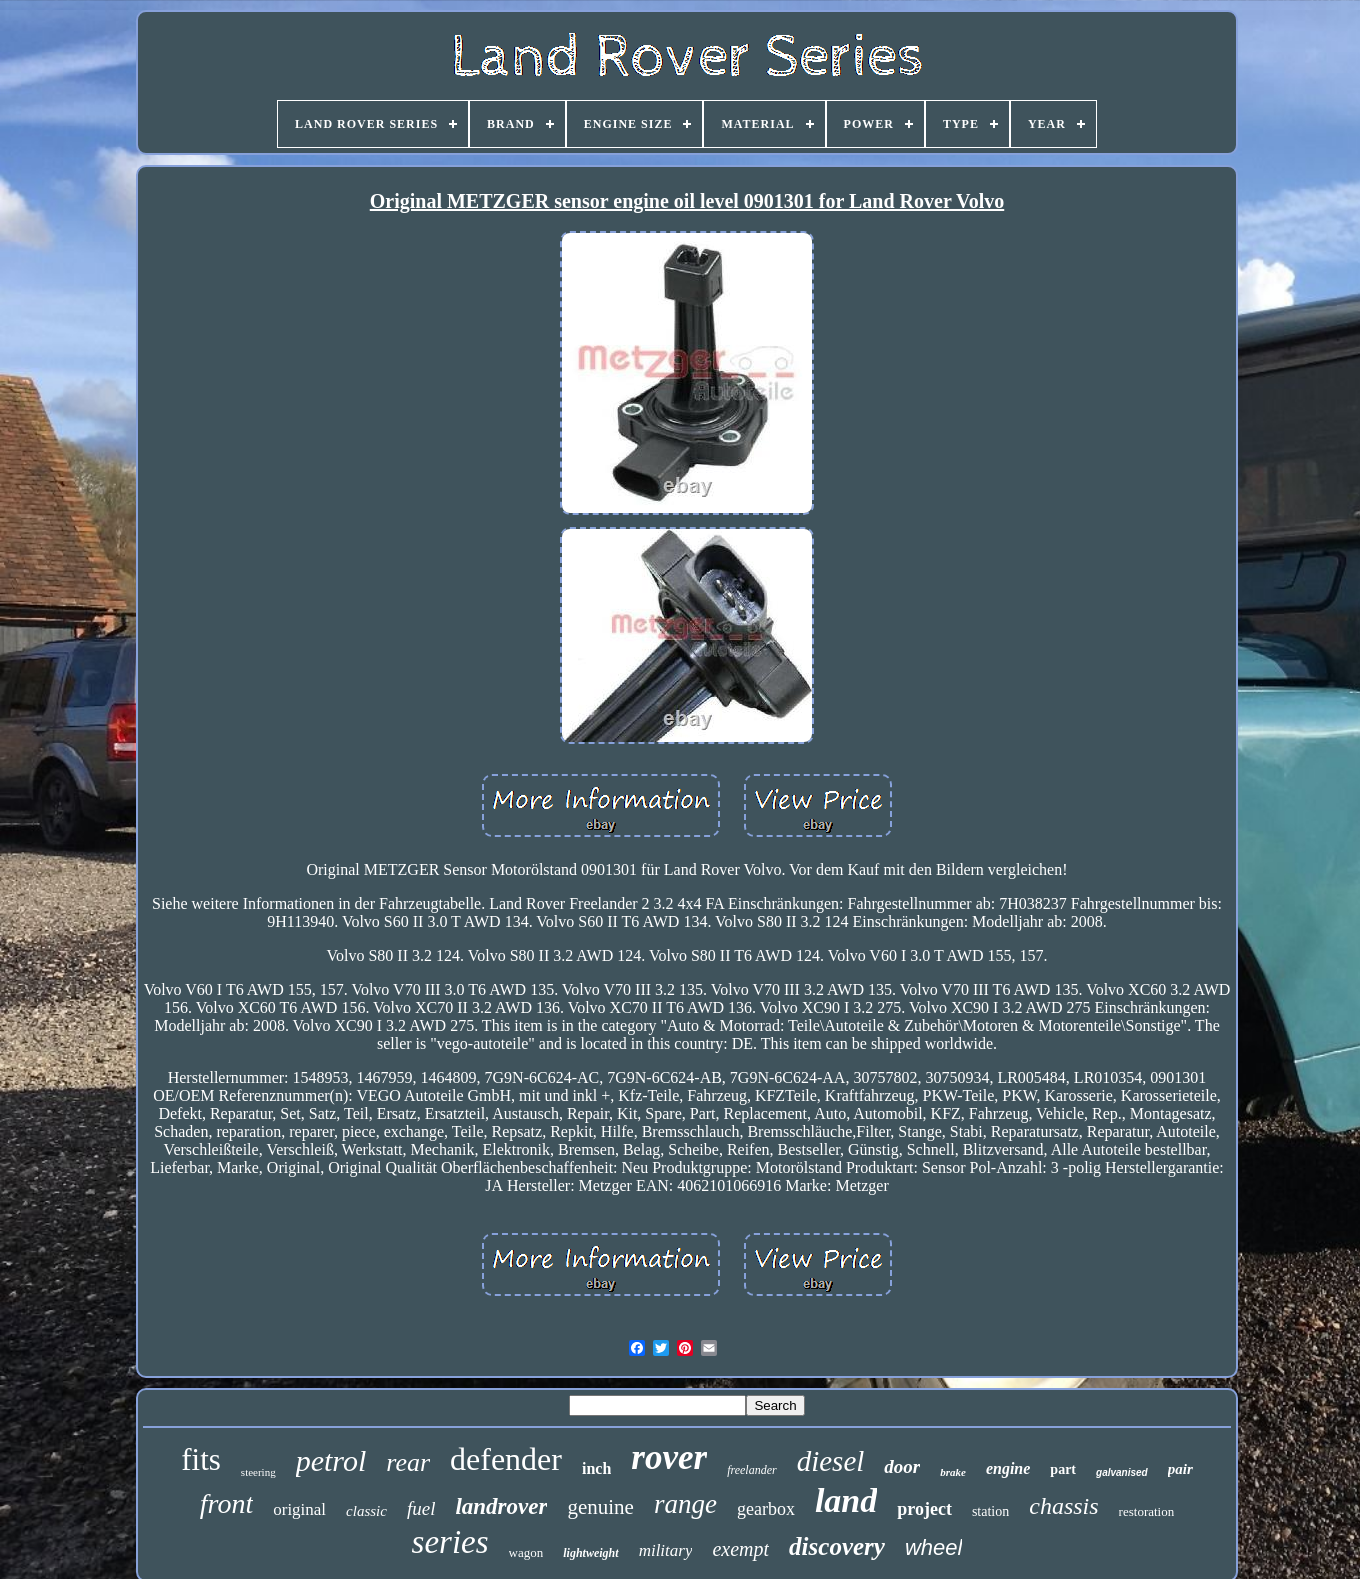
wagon (526, 1552)
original (299, 1509)
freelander (752, 1470)
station (990, 1511)
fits (201, 1459)
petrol (331, 1460)
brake (953, 1472)
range (685, 1504)
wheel (933, 1547)
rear (408, 1462)
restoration (1147, 1511)
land (846, 1500)
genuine (600, 1507)
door (902, 1466)
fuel (421, 1508)
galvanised (1122, 1472)
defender (506, 1459)
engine (1008, 1468)
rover (669, 1457)
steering (258, 1472)
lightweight (590, 1553)
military (666, 1550)
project (924, 1509)
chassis (1063, 1506)
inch (596, 1468)
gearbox (766, 1509)
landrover (501, 1506)
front (226, 1503)
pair (1180, 1469)
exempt (740, 1549)
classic (366, 1511)
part (1063, 1469)
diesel (831, 1461)
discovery (837, 1546)
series (450, 1542)
